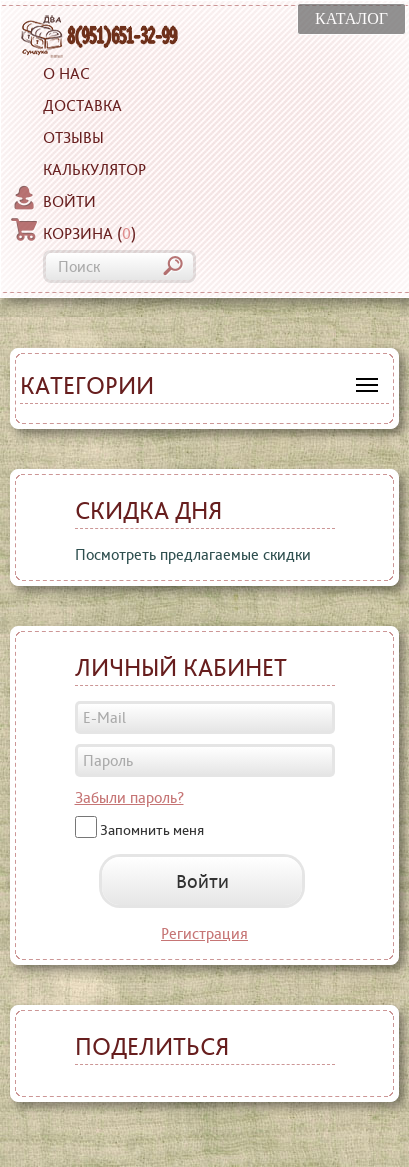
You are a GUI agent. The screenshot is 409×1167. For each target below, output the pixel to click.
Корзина (73, 231)
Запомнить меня (152, 829)
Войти (53, 199)
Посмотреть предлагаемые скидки (193, 554)
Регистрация (204, 933)
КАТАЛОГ (351, 18)
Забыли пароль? (129, 797)
